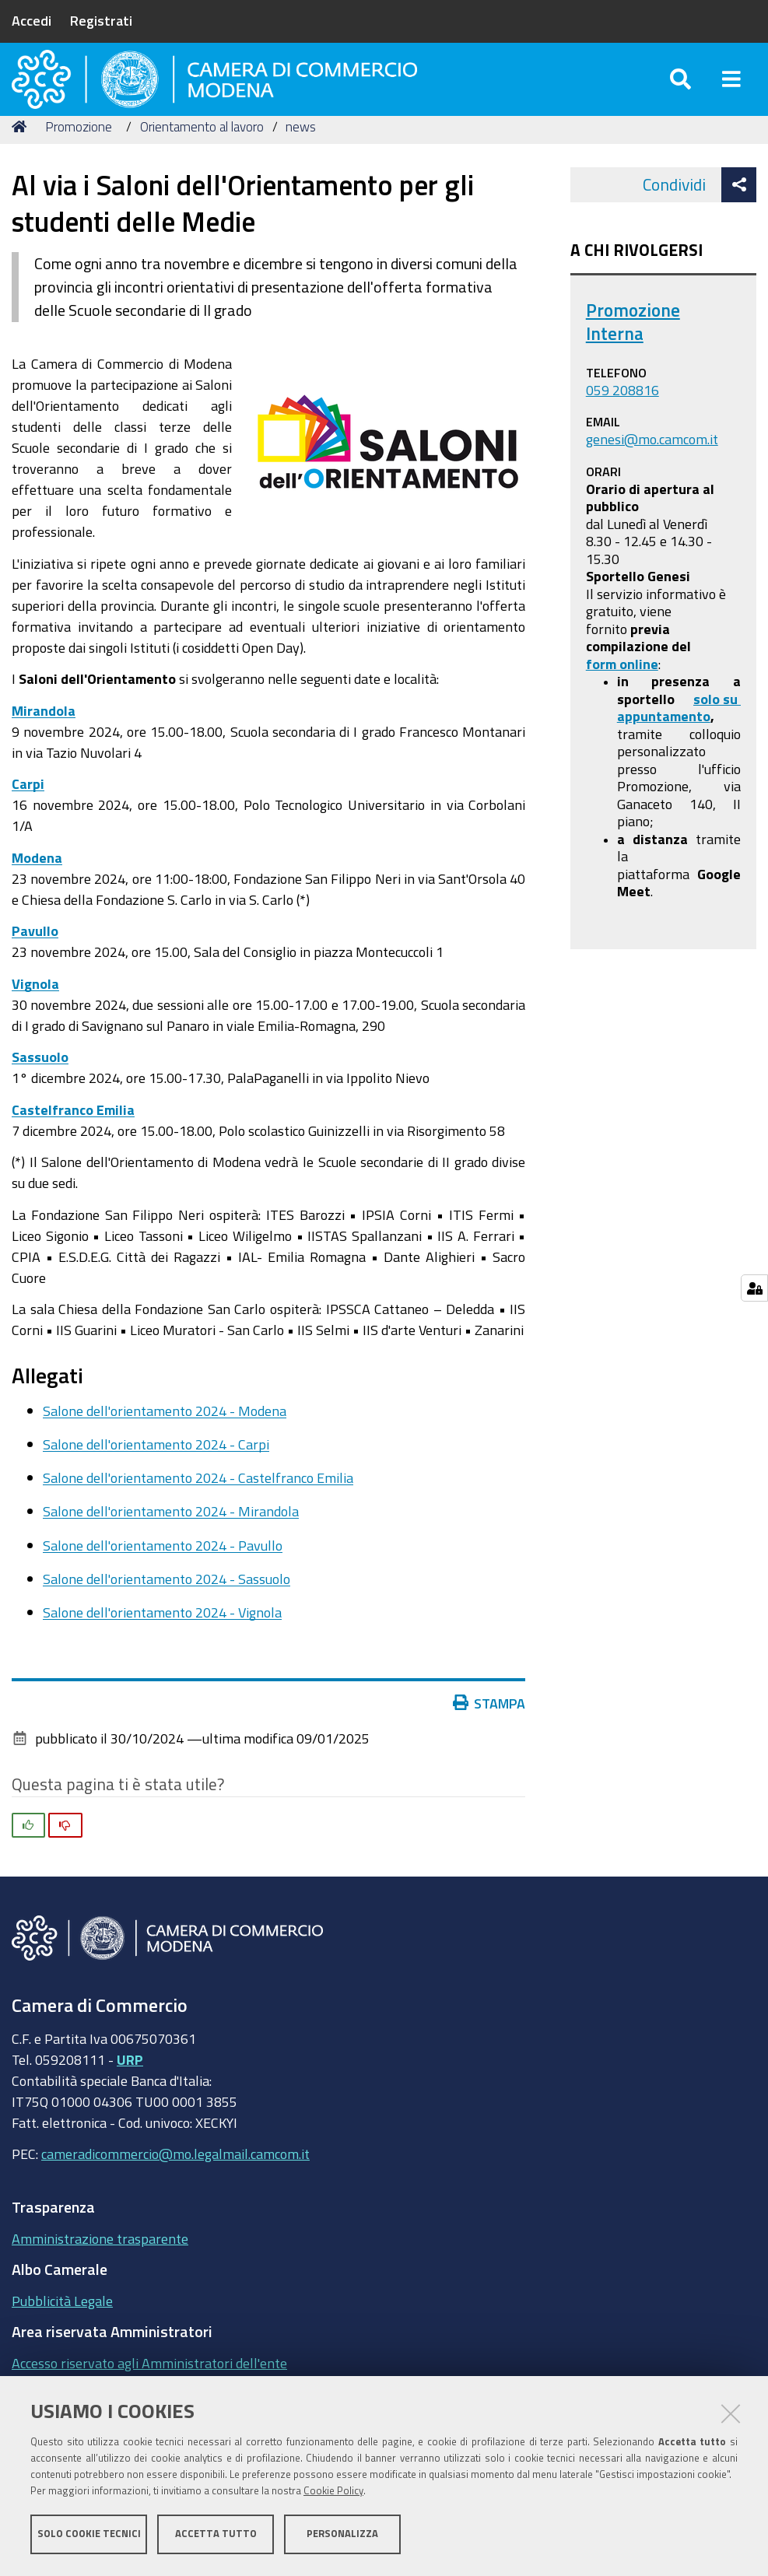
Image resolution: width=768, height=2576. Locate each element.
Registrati (101, 20)
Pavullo (35, 962)
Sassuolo (40, 1088)
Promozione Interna (633, 352)
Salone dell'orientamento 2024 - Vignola (162, 1643)
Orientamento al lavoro (202, 157)
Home (22, 157)
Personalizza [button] (342, 2535)
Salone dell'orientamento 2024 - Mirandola (171, 1543)
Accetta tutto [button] (216, 2535)
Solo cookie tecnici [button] (89, 2535)
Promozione (78, 157)
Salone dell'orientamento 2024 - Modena (164, 1442)
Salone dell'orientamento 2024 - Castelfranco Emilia (198, 1509)
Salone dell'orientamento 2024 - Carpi (156, 1475)
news (301, 157)
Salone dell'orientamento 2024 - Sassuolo (166, 1610)
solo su (717, 730)
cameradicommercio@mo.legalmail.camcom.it (175, 2185)
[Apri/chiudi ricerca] (680, 93)
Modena (37, 888)
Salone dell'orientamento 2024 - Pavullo (162, 1576)
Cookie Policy (333, 2492)
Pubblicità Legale (62, 2332)
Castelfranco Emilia (73, 1141)
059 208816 (622, 421)
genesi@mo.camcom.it (652, 470)
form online (622, 695)
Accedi (31, 20)
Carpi (28, 815)
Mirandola (43, 741)
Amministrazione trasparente (100, 2269)
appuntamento (663, 747)
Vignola (35, 1015)
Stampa (489, 1734)
